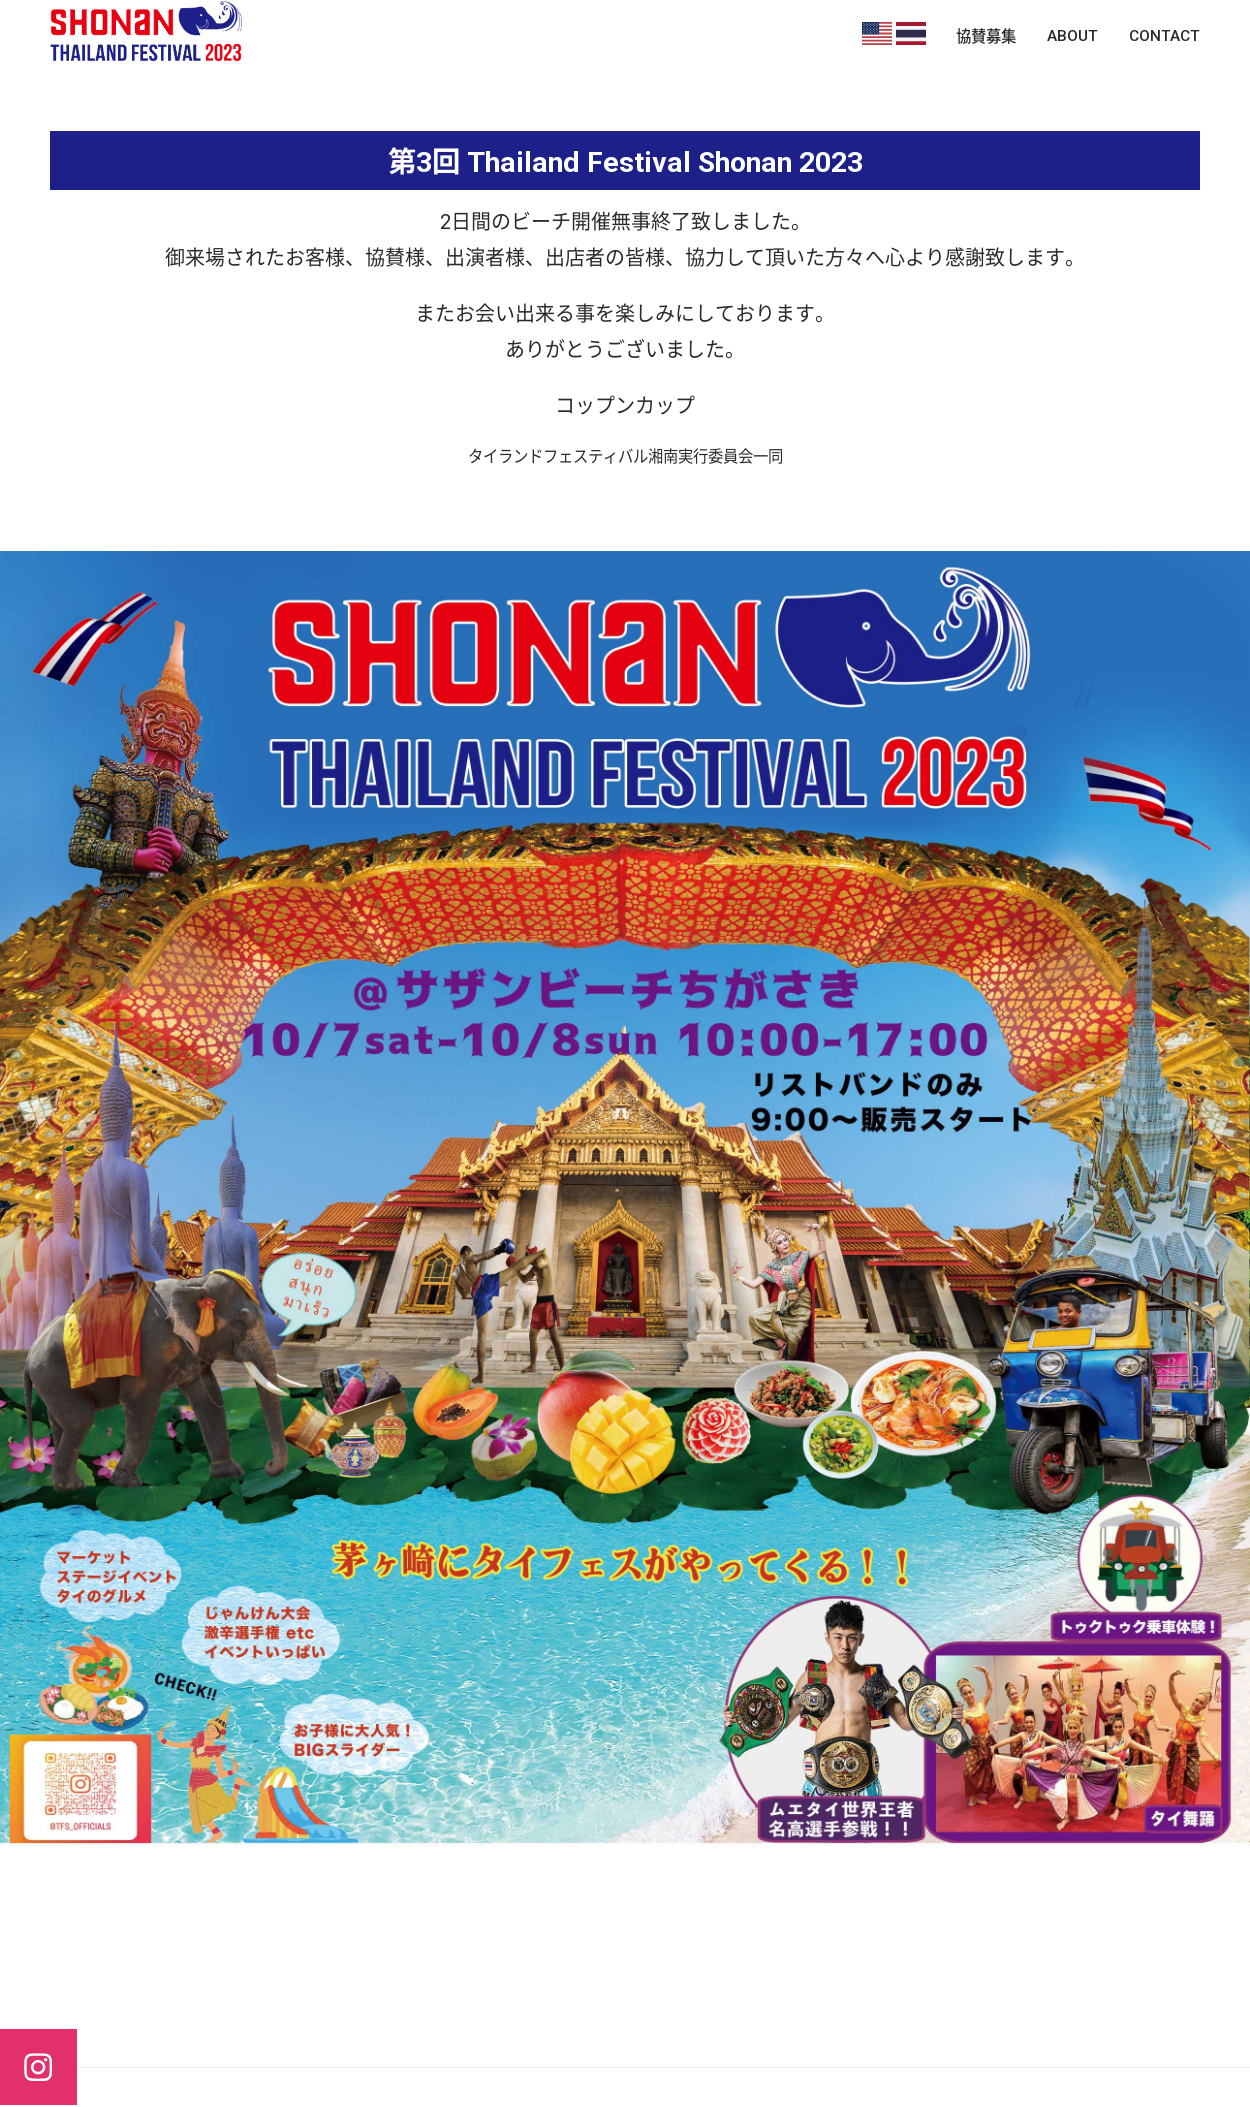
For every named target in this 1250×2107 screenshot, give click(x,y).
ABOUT (1072, 36)
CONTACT (1164, 36)
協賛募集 (986, 37)
